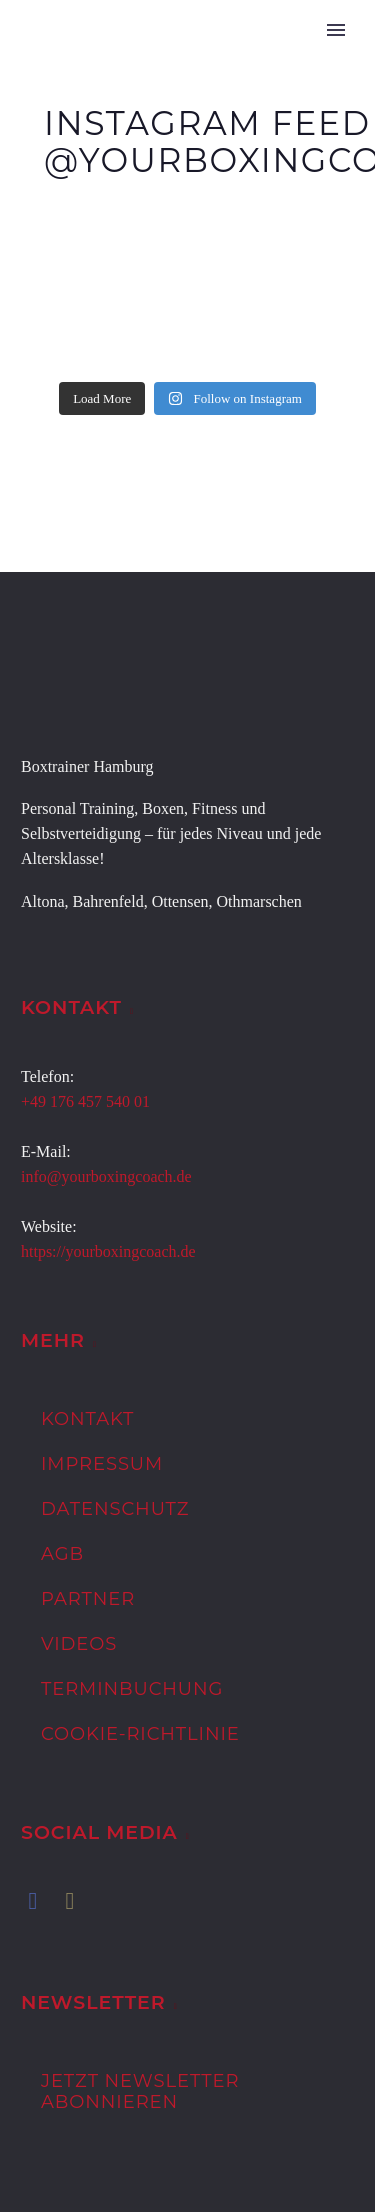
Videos (79, 1644)
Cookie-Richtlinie (140, 1734)
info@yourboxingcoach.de (106, 1176)
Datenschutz (115, 1509)
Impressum (102, 1464)
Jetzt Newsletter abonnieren (140, 2091)
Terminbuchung (132, 1689)
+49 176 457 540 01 (85, 1101)
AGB (62, 1554)
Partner (88, 1599)
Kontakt (87, 1419)
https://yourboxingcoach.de (108, 1251)
